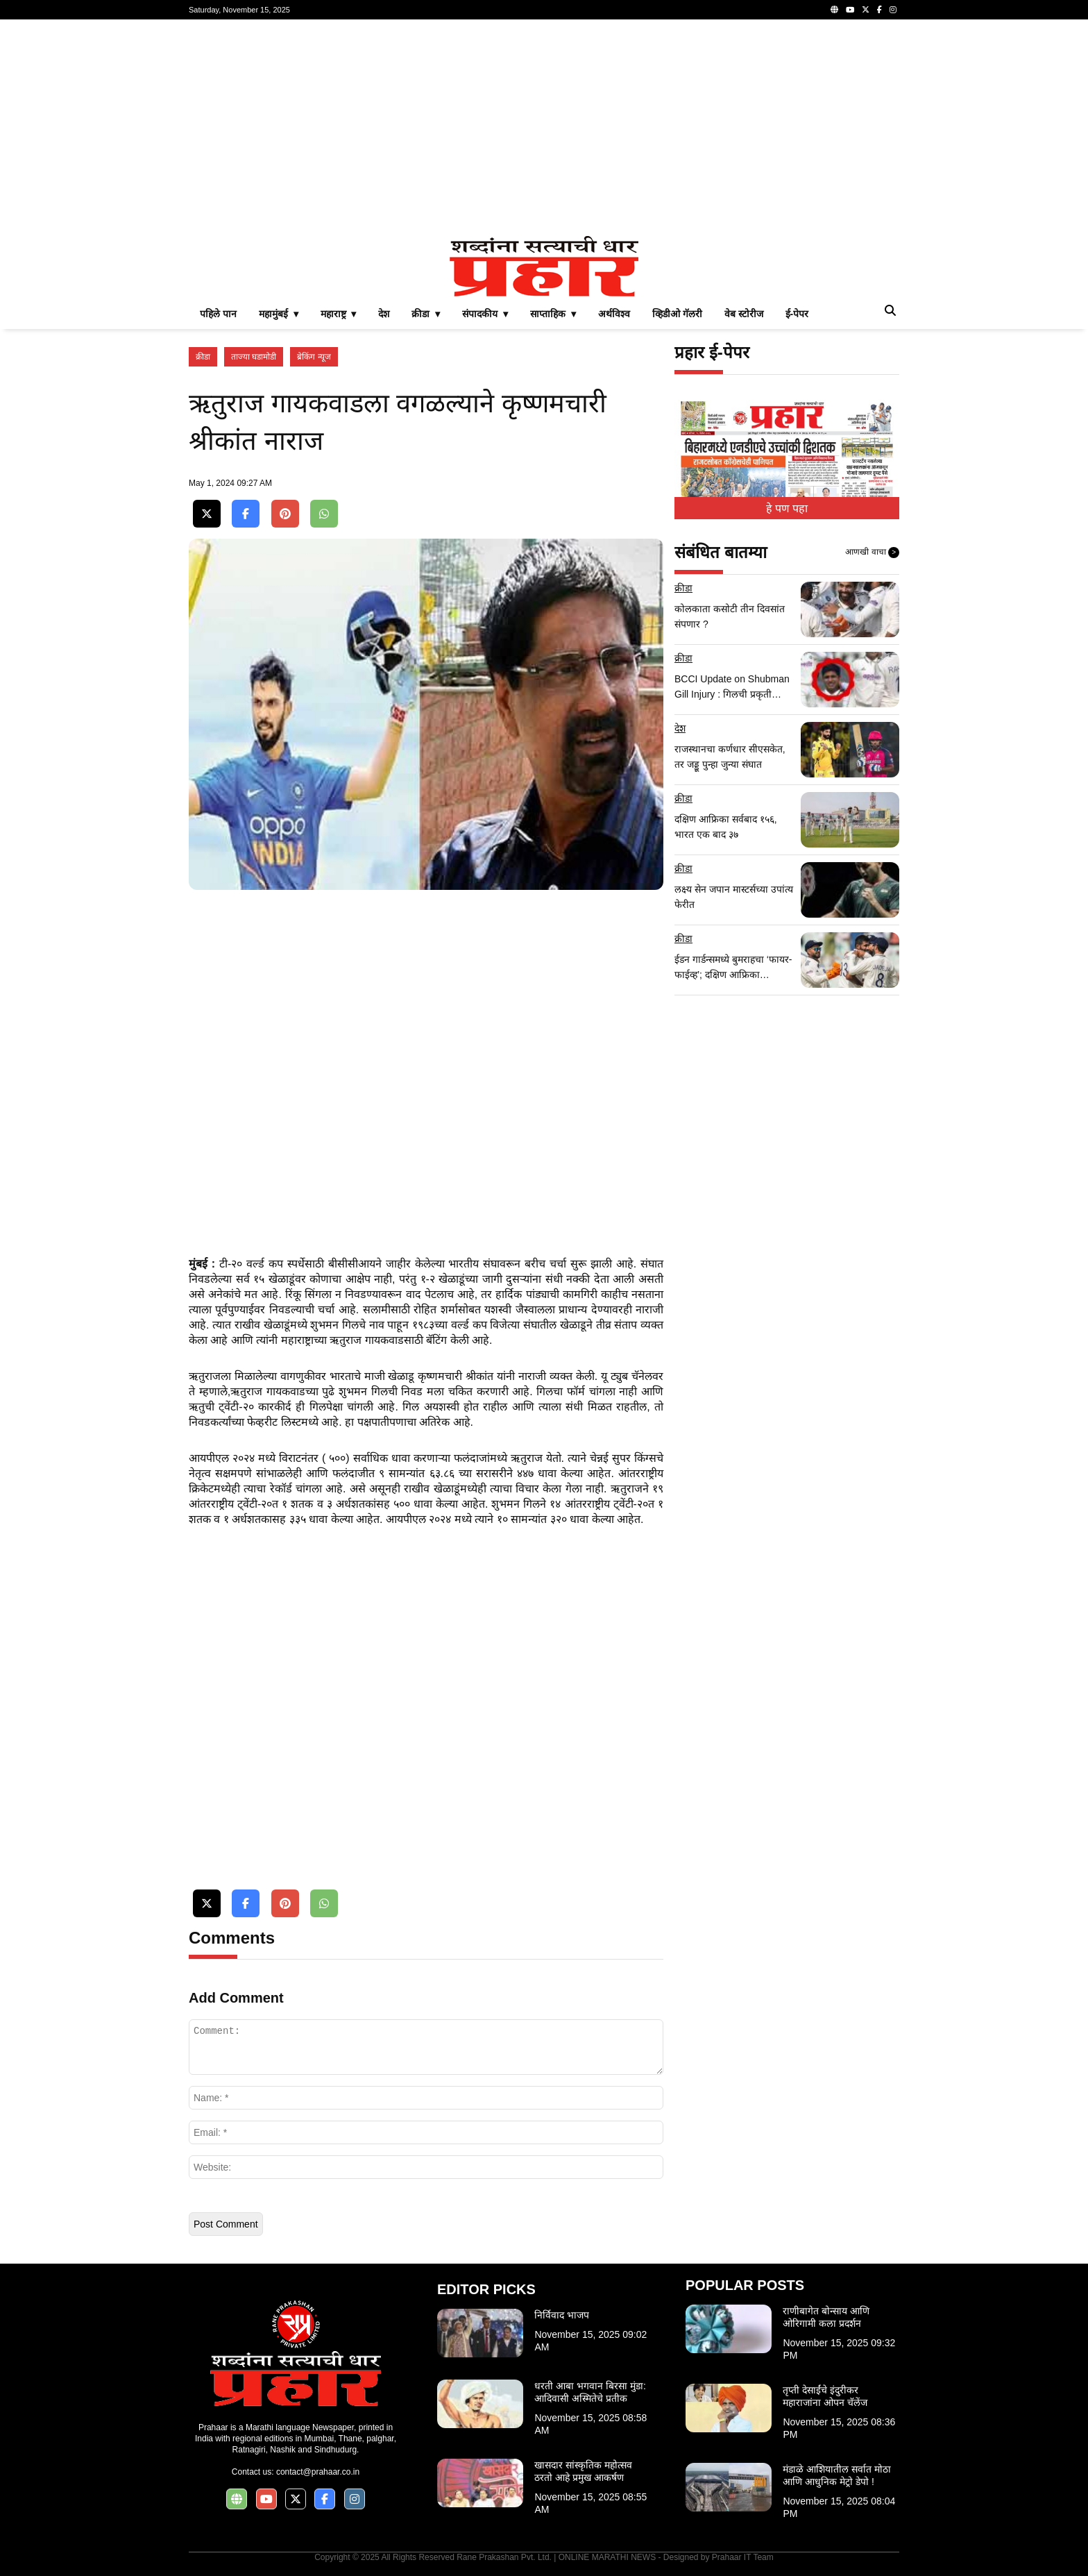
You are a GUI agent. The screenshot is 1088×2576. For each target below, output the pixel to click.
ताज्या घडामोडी (253, 357)
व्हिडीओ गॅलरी (677, 313)
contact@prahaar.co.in (317, 2472)
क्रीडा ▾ (425, 313)
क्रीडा (203, 357)
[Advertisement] (544, 128)
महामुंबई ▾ (278, 313)
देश (383, 313)
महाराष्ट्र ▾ (339, 313)
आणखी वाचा (872, 552)
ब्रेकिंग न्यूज (313, 357)
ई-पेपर (797, 313)
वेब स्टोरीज (743, 313)
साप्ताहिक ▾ (553, 313)
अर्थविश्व (614, 313)
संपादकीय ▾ (485, 313)
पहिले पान (218, 313)
